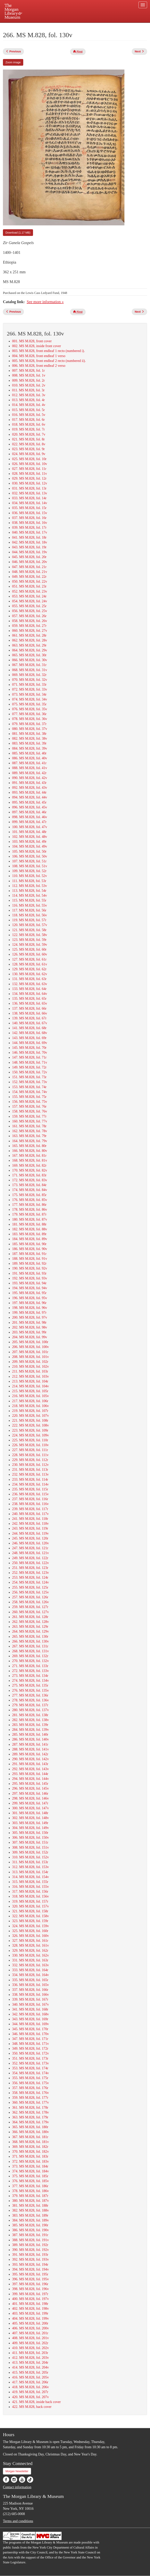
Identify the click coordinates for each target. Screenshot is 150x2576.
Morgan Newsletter (17, 2471)
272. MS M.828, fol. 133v (30, 1671)
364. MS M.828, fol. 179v (30, 2122)
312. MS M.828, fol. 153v (30, 1867)
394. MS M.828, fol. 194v (30, 2269)
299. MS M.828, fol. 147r (30, 1803)
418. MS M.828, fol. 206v (30, 2387)
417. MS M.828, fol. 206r (30, 2382)
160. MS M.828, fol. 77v (29, 1121)
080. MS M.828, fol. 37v (29, 729)
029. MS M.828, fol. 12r (29, 478)
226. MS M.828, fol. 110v (30, 1445)
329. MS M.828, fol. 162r (30, 1950)
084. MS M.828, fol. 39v (29, 748)
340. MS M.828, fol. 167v (30, 2004)
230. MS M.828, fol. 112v (30, 1465)
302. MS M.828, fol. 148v (30, 1818)
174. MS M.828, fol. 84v (29, 1190)
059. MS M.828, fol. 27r (29, 626)
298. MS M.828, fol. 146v (30, 1798)
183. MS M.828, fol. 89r (29, 1234)
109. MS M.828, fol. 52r (29, 871)
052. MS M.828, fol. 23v (29, 591)
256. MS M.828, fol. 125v (30, 1592)
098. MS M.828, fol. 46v (29, 817)
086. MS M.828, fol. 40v (29, 758)
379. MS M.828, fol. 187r (30, 2196)
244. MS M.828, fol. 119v (30, 1533)
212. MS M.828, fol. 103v (30, 1376)
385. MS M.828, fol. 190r (30, 2225)
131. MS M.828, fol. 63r (29, 979)
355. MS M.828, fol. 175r (30, 2078)
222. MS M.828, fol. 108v (30, 1425)
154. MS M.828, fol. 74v (29, 1092)
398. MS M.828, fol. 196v (30, 2289)
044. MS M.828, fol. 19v (29, 552)
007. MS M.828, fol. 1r (28, 370)
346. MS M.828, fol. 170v (30, 2034)
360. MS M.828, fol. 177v (30, 2102)
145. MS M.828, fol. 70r (29, 1048)
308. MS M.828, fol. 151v (30, 1847)
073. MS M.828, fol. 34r (29, 694)
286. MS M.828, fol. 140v (30, 1739)
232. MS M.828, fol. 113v (30, 1474)
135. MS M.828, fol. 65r (29, 998)
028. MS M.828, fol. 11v (29, 474)
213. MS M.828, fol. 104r (30, 1381)
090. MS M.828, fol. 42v (29, 778)
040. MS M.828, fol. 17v (29, 532)
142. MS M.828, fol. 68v (29, 1033)
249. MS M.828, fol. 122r (30, 1558)
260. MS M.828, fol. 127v (30, 1612)
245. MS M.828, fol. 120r (30, 1538)
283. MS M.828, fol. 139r (30, 1725)
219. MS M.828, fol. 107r (30, 1411)
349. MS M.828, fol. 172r (30, 2048)
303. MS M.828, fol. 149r (30, 1823)
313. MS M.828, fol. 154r (30, 1872)
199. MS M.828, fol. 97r (29, 1312)
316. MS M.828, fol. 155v (30, 1887)
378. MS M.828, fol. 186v (30, 2191)
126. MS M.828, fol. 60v (29, 954)
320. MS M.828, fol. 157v (30, 1906)
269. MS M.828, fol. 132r (30, 1656)
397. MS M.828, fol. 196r (30, 2284)
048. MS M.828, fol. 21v (29, 572)
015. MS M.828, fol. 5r (28, 410)
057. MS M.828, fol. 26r (29, 616)
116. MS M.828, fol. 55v (29, 905)
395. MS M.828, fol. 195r (30, 2274)
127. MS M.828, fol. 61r (29, 959)
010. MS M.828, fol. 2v (28, 385)
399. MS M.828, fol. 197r (30, 2294)
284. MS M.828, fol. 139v (30, 1730)
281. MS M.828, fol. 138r (30, 1715)
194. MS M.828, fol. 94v (29, 1288)
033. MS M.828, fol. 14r (29, 498)
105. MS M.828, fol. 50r (29, 851)
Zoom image (13, 62)
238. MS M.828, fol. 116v (30, 1504)
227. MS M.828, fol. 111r (30, 1450)
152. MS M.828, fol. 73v (29, 1082)
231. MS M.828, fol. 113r (30, 1469)
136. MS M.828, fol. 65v (29, 1003)
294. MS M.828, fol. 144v (30, 1779)
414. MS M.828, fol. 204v (30, 2367)
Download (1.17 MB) (17, 232)
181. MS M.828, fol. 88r (29, 1224)
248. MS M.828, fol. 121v (30, 1553)
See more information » (45, 302)
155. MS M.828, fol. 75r (29, 1097)
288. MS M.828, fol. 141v (30, 1749)
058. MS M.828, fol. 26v (29, 621)
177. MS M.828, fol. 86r (29, 1205)
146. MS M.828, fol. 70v (29, 1052)
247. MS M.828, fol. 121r (30, 1548)
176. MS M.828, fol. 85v (29, 1200)
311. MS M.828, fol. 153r (30, 1862)
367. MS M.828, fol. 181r (30, 2137)
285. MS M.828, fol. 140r (30, 1734)
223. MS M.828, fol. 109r (30, 1430)
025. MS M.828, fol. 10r (29, 459)
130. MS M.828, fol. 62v (29, 974)
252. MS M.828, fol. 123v (30, 1573)
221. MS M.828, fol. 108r (30, 1420)
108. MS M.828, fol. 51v (29, 866)
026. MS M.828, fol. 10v (29, 464)
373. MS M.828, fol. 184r (30, 2166)
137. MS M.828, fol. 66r (29, 1008)
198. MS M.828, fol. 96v (29, 1308)
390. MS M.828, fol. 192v (30, 2250)
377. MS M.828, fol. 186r (30, 2186)
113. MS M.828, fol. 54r (29, 891)
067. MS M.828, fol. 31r (29, 665)
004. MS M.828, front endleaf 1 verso (38, 356)
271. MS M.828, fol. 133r (30, 1666)
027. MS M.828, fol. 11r (29, 469)
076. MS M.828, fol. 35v (29, 709)
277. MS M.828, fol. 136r (30, 1695)
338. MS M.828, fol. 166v (30, 1994)
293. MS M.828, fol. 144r (30, 1774)
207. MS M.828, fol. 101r (30, 1352)
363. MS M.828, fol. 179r (30, 2117)
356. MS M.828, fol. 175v (30, 2083)
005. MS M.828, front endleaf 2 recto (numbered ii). (49, 361)
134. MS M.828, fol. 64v (29, 994)
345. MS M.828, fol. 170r (30, 2029)
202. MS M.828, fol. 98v (29, 1327)
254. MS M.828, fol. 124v (30, 1582)
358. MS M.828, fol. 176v (30, 2093)
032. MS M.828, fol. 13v (29, 493)
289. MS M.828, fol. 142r (30, 1754)
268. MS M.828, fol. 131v (30, 1651)
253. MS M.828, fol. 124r (30, 1577)
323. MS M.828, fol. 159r (30, 1921)
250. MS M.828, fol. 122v (30, 1563)
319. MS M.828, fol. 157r (30, 1901)
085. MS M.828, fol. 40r (29, 753)
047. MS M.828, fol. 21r (29, 567)
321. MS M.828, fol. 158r (30, 1911)
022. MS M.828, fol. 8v (28, 444)
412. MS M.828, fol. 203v (30, 2358)
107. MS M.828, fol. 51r (29, 861)
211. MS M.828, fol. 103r (30, 1371)
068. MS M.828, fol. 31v (29, 670)
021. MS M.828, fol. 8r (28, 439)
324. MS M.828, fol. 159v (30, 1926)
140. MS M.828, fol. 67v (29, 1023)
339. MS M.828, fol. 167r (30, 1999)
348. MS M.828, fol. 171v (30, 2044)
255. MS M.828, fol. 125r (30, 1587)
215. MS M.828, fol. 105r (30, 1391)
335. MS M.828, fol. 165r (30, 1980)
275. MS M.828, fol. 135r (30, 1685)
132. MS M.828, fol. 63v (29, 984)
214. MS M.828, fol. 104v (30, 1386)
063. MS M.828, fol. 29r (29, 645)
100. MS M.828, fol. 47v (29, 827)
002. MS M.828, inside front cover (36, 346)
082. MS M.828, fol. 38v (29, 738)
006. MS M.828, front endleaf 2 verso (38, 366)
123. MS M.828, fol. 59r (29, 940)
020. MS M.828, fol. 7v (28, 434)
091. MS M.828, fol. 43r (29, 783)
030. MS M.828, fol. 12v (29, 483)
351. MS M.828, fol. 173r (30, 2058)
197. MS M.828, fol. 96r (29, 1303)
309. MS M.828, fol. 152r (30, 1852)
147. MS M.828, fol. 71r (29, 1057)
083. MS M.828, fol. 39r (29, 743)
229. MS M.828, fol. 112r (30, 1460)
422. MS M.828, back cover (31, 2407)
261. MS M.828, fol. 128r (30, 1617)
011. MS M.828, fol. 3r (28, 390)
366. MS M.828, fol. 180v (30, 2132)
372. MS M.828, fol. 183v (30, 2161)
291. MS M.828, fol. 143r (30, 1764)
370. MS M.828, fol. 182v (30, 2151)
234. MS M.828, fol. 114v (30, 1484)
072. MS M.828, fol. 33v (29, 689)
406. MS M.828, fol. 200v (30, 2328)
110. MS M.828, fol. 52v (29, 876)
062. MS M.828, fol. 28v (29, 640)
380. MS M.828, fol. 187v (30, 2201)
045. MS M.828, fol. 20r (29, 557)
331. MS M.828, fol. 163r (30, 1960)
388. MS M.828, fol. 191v (30, 2240)
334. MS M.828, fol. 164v (30, 1975)
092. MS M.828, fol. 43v (29, 788)
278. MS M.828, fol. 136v (30, 1700)
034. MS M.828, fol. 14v (29, 503)
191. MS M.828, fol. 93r (29, 1273)
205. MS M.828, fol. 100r (30, 1342)
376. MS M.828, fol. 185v (30, 2181)
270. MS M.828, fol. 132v (30, 1661)
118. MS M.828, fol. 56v (29, 915)
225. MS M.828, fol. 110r (30, 1440)
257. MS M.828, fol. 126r (30, 1597)
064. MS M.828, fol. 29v (29, 650)
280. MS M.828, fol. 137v (30, 1710)
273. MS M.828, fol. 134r (30, 1676)
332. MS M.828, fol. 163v (30, 1965)
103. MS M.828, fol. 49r (29, 841)
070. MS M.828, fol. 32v (29, 680)
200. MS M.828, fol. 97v (29, 1317)
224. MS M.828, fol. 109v (30, 1435)
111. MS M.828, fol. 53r (29, 881)
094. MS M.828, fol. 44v (29, 797)
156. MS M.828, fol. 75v (29, 1102)
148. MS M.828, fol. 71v (29, 1062)
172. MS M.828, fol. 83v (29, 1180)
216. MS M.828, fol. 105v (30, 1396)
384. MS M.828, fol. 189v (30, 2220)
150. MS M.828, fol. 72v (29, 1072)
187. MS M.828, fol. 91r (29, 1254)
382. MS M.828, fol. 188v (30, 2210)
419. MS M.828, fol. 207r (30, 2392)
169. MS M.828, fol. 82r (29, 1165)
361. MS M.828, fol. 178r (30, 2107)
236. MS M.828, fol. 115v (30, 1494)
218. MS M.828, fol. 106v (30, 1406)
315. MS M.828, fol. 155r (30, 1882)
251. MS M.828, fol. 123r (30, 1568)
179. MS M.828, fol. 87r (29, 1214)
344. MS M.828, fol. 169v (30, 2024)
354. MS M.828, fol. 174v (30, 2073)
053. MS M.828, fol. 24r (29, 596)
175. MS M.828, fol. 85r (29, 1195)
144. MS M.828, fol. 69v (29, 1043)
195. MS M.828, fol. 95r (29, 1293)
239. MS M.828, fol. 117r (30, 1509)
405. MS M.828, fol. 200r (30, 2323)
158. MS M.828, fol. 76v (29, 1111)
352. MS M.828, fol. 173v (30, 2063)
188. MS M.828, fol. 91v (29, 1259)
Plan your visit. (28, 26)
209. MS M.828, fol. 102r (30, 1362)
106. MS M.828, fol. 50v (29, 856)
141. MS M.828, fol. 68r (29, 1028)
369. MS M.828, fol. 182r (30, 2147)
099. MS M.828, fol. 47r (29, 822)
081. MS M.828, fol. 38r (29, 734)
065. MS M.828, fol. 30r (29, 655)
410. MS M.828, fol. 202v (30, 2348)
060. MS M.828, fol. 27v (29, 631)
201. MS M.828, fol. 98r (29, 1322)
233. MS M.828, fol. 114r (30, 1479)
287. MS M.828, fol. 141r (30, 1744)
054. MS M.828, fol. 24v (29, 601)
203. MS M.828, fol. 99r (29, 1332)
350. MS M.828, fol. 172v (30, 2053)
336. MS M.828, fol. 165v (30, 1985)
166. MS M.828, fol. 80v (29, 1151)
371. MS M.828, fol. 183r (30, 2156)
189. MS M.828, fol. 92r (29, 1263)
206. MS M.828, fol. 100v (30, 1347)
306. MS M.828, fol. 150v (30, 1837)
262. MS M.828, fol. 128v (30, 1622)
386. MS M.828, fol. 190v (30, 2230)
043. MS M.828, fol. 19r (29, 547)
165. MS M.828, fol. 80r (29, 1146)
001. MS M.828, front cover (32, 341)
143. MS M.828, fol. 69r (29, 1038)
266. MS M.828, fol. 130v (30, 1641)
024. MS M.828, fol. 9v (28, 454)
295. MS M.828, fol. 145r (30, 1784)
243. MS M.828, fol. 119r (30, 1528)
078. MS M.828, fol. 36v (29, 719)
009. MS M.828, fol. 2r (28, 380)
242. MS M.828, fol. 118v (30, 1523)
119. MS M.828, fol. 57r (29, 920)
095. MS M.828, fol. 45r (29, 802)
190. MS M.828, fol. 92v (29, 1268)
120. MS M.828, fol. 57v (29, 925)
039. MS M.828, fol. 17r (29, 527)
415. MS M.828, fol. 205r (30, 2372)
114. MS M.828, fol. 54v (29, 895)
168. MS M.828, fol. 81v (29, 1160)
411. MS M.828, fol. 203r (30, 2353)
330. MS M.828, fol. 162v (30, 1955)
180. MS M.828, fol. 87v (29, 1219)
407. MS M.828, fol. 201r (30, 2333)
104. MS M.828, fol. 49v (29, 846)
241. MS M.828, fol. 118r (30, 1519)
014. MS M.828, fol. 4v (28, 405)
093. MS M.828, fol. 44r (29, 792)
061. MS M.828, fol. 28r (29, 635)
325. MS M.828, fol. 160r (30, 1931)
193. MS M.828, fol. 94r (29, 1283)
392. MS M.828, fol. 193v (30, 2259)
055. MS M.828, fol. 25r (29, 606)
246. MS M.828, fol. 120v (30, 1543)
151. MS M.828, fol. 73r (29, 1077)
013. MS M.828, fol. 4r (28, 400)
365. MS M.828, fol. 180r (30, 2127)
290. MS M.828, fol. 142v (30, 1759)
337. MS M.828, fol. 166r (30, 1990)
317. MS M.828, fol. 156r (30, 1891)
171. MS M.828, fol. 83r (29, 1175)
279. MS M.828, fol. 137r (30, 1705)
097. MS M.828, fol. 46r (29, 812)
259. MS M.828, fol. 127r (30, 1607)
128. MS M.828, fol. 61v (29, 964)
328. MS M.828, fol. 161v (30, 1945)
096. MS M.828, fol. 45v (29, 807)
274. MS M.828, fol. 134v (30, 1680)
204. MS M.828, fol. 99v (29, 1337)
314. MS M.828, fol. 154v (30, 1877)
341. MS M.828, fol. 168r (30, 2009)
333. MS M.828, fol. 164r (30, 1970)
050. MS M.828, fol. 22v (29, 581)
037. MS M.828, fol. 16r (29, 518)
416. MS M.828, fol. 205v (30, 2377)
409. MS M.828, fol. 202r (30, 2343)
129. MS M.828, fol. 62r (29, 969)
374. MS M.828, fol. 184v (30, 2171)
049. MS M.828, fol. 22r (29, 577)
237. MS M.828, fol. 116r (30, 1499)
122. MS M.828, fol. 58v (29, 935)
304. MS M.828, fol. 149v (30, 1828)
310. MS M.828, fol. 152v (30, 1857)
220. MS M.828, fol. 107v (30, 1416)
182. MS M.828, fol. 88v (29, 1229)
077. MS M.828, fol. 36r (29, 714)
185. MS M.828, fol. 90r (29, 1244)
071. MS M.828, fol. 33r (29, 684)
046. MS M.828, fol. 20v (29, 562)
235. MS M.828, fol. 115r (30, 1489)
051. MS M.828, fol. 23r (29, 586)
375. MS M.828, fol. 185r (30, 2176)
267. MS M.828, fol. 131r (30, 1646)
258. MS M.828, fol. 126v (30, 1602)
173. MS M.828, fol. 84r (29, 1185)
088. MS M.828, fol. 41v (29, 768)
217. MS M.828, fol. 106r (30, 1401)
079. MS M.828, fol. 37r (29, 724)
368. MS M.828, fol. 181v (30, 2142)
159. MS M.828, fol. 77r (29, 1116)
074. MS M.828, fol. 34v (29, 699)
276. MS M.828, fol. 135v (30, 1690)
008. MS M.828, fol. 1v (28, 375)
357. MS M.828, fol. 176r (30, 2088)
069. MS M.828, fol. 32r (29, 675)
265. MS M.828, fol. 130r (30, 1636)
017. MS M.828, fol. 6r (28, 420)
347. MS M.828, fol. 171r (30, 2039)
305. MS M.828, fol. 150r (30, 1833)
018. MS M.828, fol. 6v (28, 424)
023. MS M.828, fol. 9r (28, 449)
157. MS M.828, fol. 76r (29, 1106)
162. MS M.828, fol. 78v (29, 1131)
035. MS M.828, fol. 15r (29, 508)
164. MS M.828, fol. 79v (29, 1141)
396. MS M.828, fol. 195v (30, 2279)
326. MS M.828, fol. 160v (30, 1936)
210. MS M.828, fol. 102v (30, 1366)
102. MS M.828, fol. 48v (29, 837)
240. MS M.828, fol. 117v (30, 1514)
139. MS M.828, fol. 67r (29, 1018)
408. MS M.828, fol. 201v (30, 2338)
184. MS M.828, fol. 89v (29, 1239)
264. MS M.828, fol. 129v (30, 1631)
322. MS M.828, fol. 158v (30, 1916)
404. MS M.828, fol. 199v (30, 2318)
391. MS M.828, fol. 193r (30, 2255)
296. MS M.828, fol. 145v (30, 1788)
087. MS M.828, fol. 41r (29, 763)
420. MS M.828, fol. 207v (30, 2397)
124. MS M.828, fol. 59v (29, 945)
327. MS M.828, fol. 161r (30, 1941)
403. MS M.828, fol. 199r (30, 2313)
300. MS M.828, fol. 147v (30, 1808)
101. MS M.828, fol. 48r (29, 832)
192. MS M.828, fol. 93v (29, 1278)
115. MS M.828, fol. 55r (29, 900)
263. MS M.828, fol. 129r (30, 1627)
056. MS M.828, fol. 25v (29, 611)
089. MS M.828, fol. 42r (29, 773)
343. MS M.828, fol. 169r (30, 2019)
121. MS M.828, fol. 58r (29, 930)
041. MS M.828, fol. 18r (29, 537)
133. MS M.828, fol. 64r (29, 989)
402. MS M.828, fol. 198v (30, 2308)
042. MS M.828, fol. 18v (29, 542)
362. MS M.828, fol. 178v (30, 2112)
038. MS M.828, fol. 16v (29, 523)
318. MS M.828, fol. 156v (30, 1896)
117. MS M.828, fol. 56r (29, 910)
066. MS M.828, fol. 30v (29, 660)
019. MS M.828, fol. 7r (28, 429)
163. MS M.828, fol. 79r (29, 1136)
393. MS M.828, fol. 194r (30, 2264)
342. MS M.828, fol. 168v (30, 2014)
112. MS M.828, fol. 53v (29, 886)
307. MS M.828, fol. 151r (30, 1842)
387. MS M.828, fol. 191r (30, 2235)
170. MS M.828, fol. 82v (29, 1170)
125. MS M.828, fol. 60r (29, 949)
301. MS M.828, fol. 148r (30, 1813)
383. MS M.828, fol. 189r (30, 2215)
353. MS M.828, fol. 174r (30, 2068)
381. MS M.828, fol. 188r (30, 2205)
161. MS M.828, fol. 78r (29, 1126)
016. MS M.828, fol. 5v (28, 415)
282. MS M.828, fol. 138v (30, 1720)
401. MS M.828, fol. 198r (30, 2304)
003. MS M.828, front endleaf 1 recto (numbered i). (48, 351)
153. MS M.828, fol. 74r (29, 1087)
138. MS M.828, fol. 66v (29, 1013)
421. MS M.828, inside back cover (36, 2402)
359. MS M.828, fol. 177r (30, 2098)
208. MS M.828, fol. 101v (30, 1357)
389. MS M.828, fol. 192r (30, 2245)
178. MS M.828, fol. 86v (29, 1209)
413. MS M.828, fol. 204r (30, 2362)
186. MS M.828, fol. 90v (29, 1249)
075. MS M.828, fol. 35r (29, 704)
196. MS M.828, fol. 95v (29, 1298)
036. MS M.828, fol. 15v (29, 513)
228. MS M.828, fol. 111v (30, 1455)
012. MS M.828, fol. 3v (28, 395)
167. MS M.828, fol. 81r (29, 1155)
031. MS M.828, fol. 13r (29, 488)
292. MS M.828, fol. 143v (30, 1769)
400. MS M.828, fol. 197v (30, 2299)
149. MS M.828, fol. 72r (29, 1067)
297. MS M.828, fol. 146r (30, 1793)
